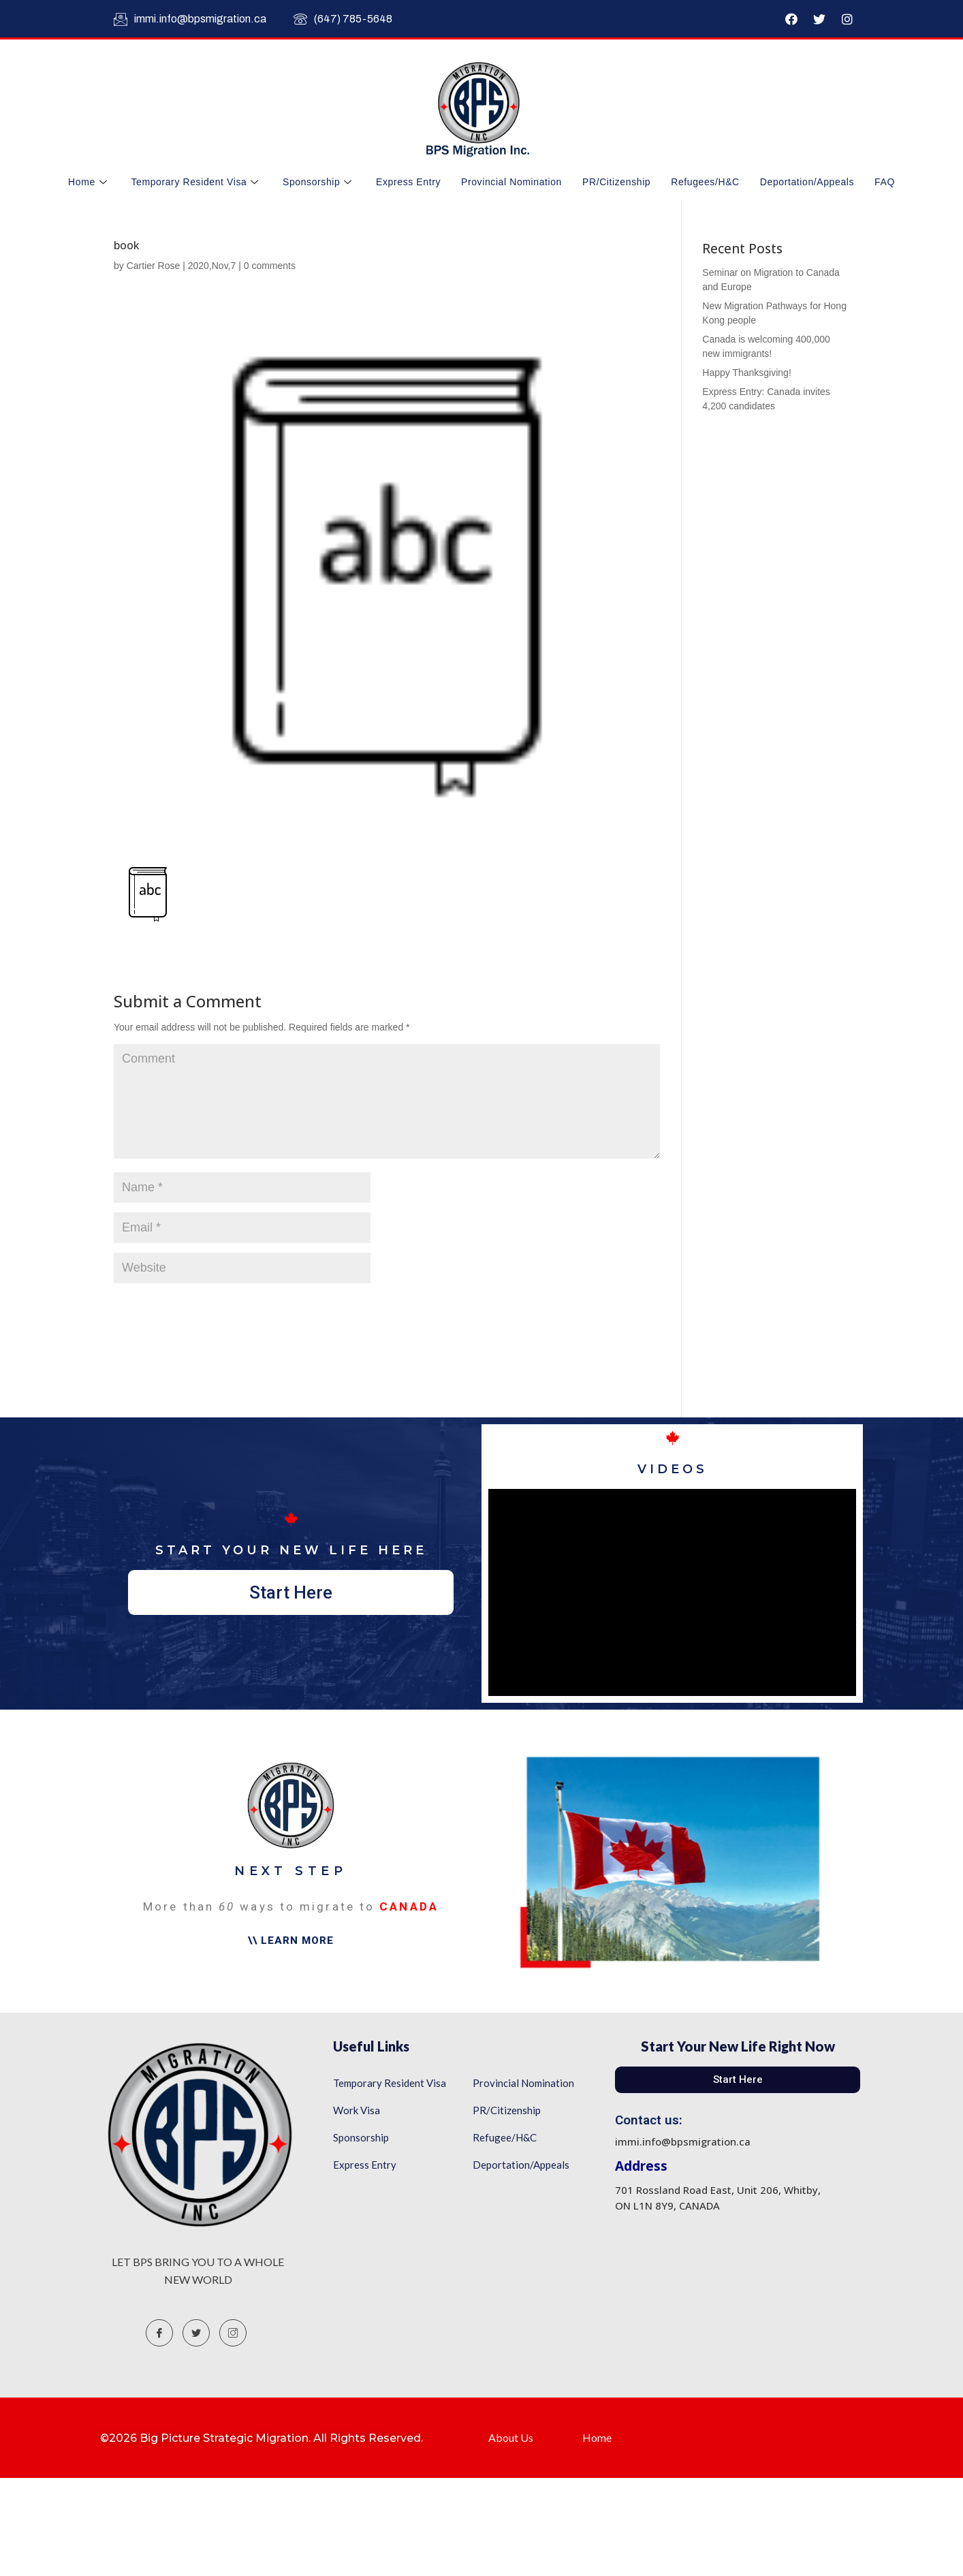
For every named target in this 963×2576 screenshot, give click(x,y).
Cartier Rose (153, 265)
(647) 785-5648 (343, 19)
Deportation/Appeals (807, 181)
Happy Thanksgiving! (746, 372)
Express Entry (408, 181)
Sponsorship (319, 181)
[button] (291, 1592)
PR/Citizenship (616, 181)
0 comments (270, 265)
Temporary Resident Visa (196, 181)
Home (89, 181)
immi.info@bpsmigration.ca (190, 19)
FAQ (884, 181)
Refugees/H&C (705, 181)
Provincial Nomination (511, 181)
